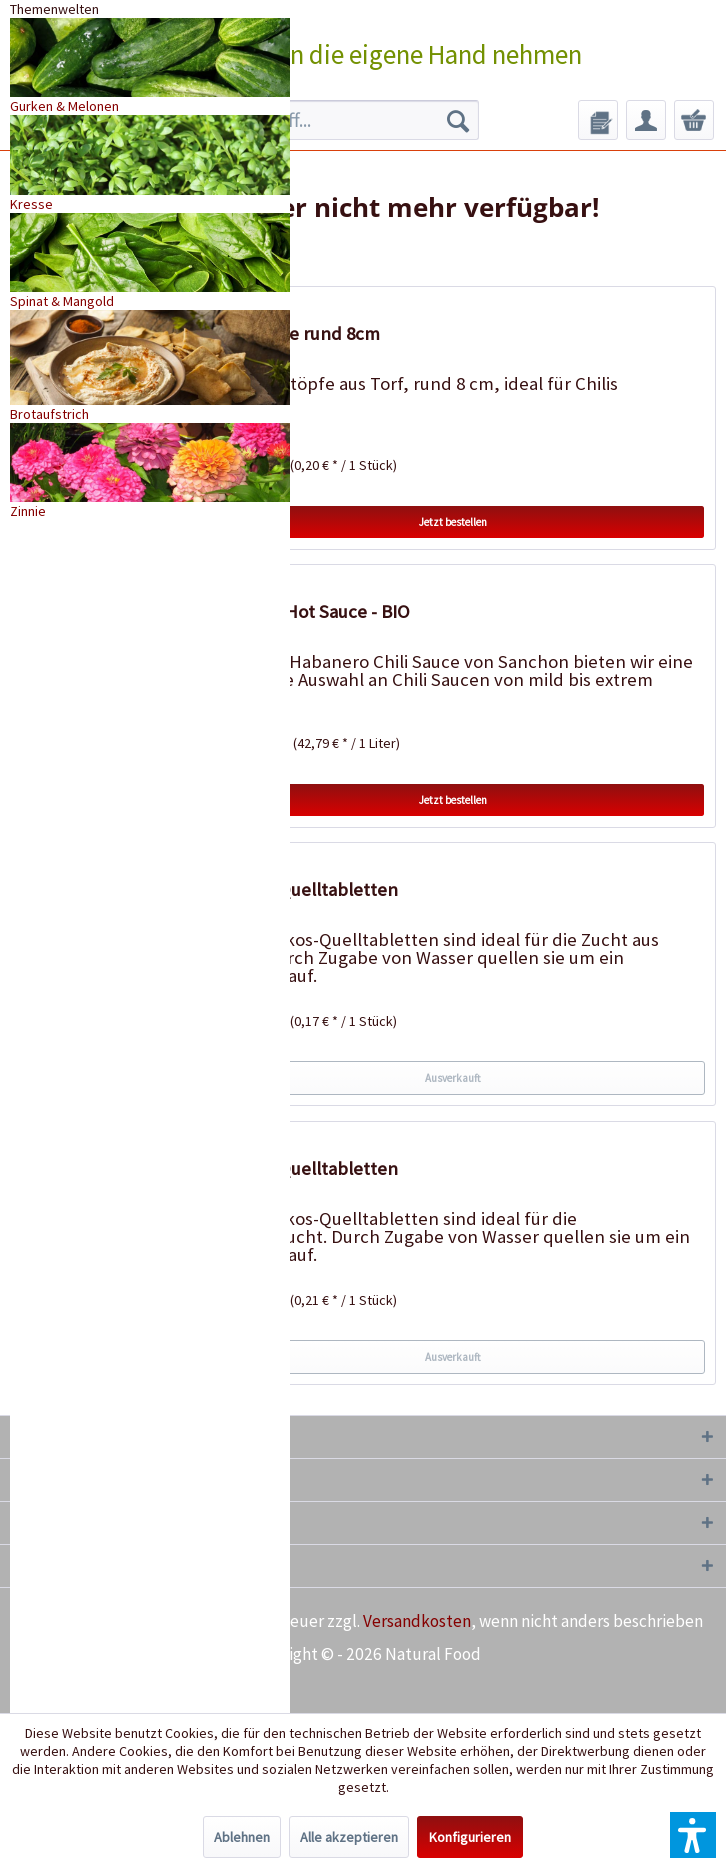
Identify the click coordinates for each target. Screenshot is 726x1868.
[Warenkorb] (694, 120)
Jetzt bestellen (453, 522)
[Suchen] (458, 120)
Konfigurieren (470, 1837)
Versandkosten (417, 1621)
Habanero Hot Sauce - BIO (305, 611)
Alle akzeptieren (349, 1837)
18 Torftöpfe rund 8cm (290, 333)
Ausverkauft (453, 1078)
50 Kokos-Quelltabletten (299, 889)
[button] (693, 1835)
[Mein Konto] (646, 120)
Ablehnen (242, 1837)
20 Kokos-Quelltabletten (299, 1168)
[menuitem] (334, 120)
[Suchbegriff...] (334, 120)
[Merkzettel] (598, 120)
